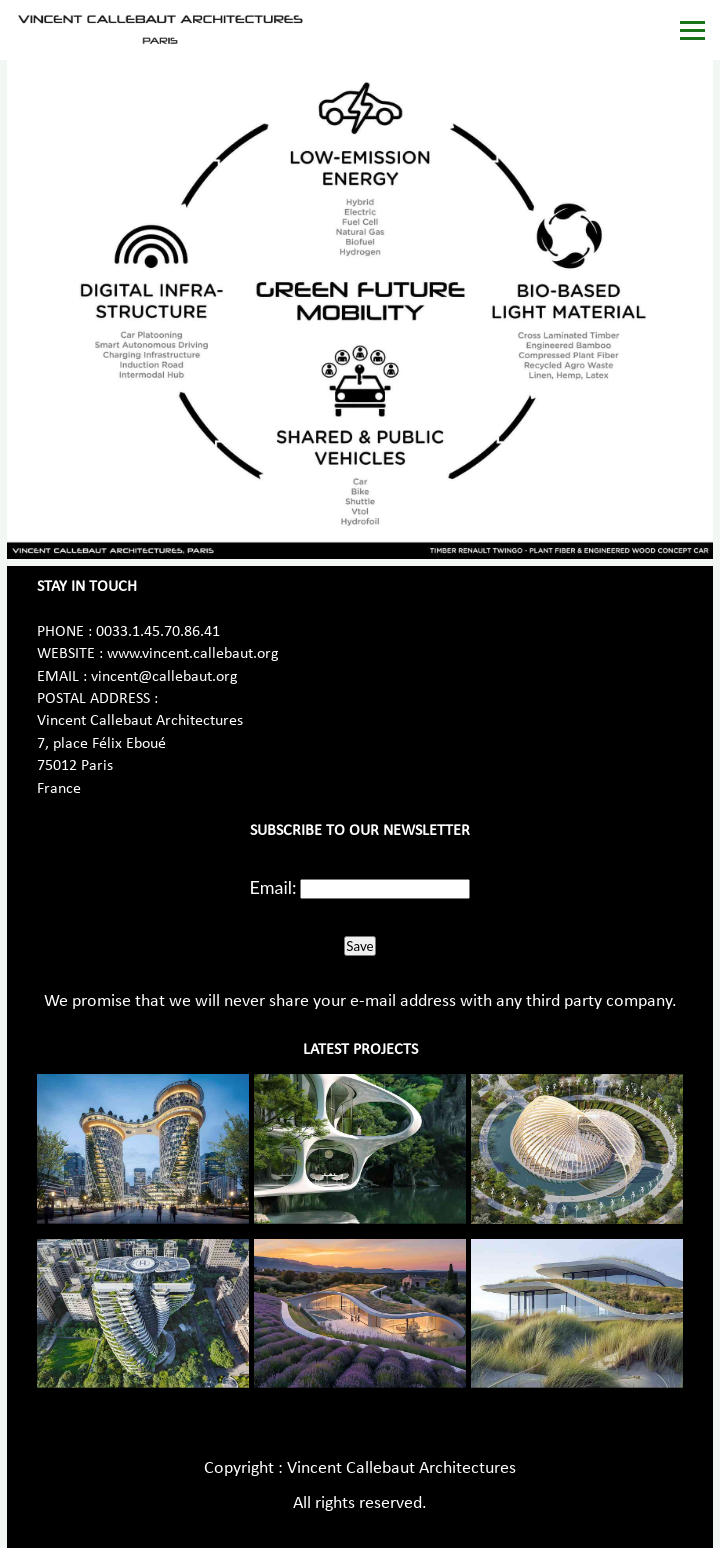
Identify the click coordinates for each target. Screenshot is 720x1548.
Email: (273, 887)
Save (359, 946)
